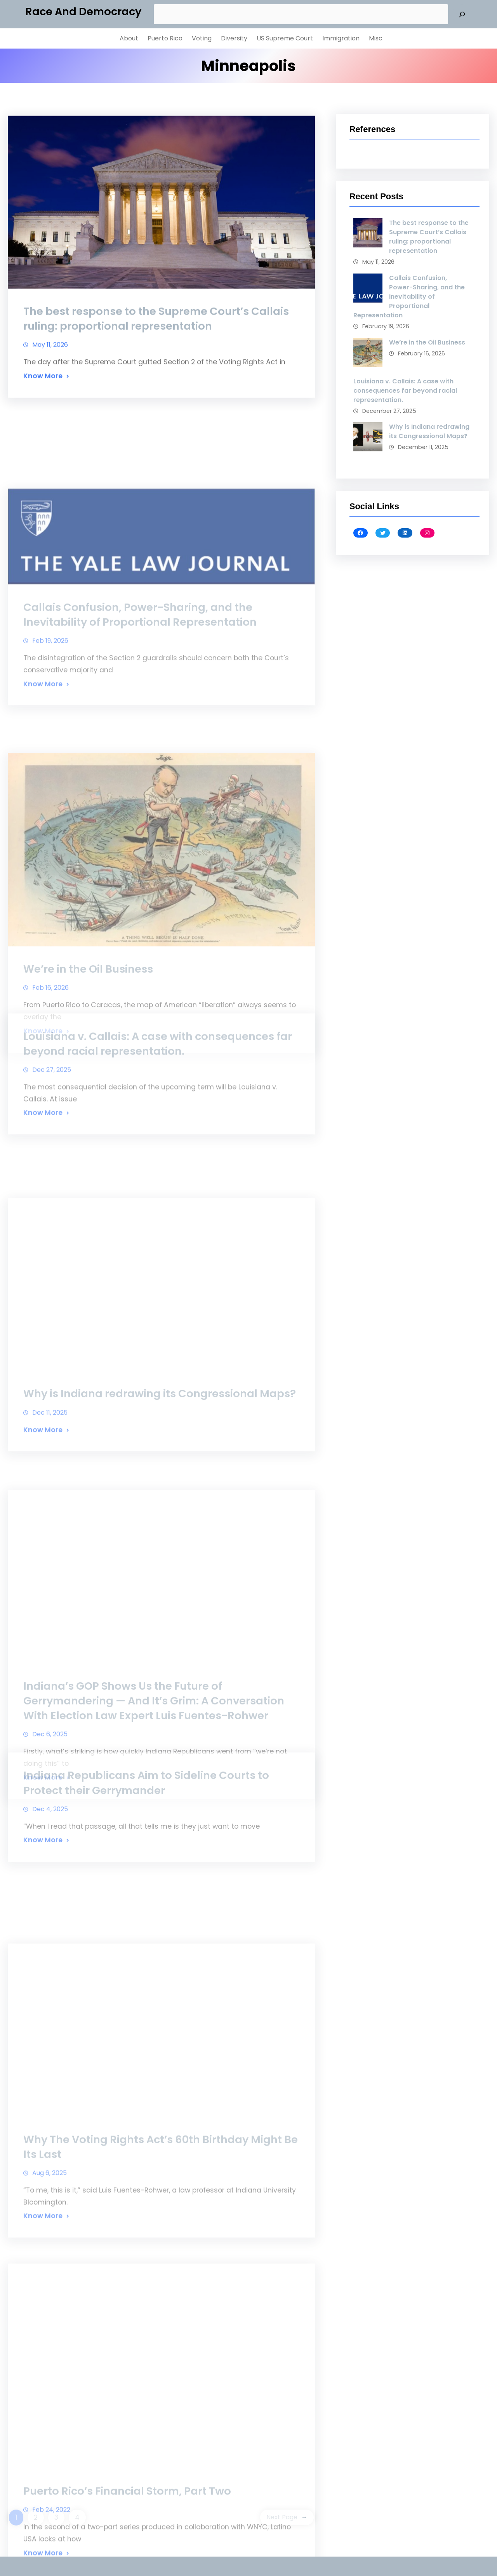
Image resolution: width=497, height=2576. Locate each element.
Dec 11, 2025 (50, 1546)
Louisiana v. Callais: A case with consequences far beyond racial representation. (157, 1107)
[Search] (462, 14)
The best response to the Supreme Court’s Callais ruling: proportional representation (156, 345)
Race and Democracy (83, 11)
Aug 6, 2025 (49, 2328)
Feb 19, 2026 (50, 755)
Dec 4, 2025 (50, 1866)
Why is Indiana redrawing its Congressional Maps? (159, 1527)
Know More (43, 402)
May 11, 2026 (50, 370)
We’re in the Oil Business (427, 342)
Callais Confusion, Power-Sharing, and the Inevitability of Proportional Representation (140, 729)
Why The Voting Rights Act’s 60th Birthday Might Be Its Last (160, 2302)
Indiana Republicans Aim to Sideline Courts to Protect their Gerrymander (146, 1840)
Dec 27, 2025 (51, 1133)
